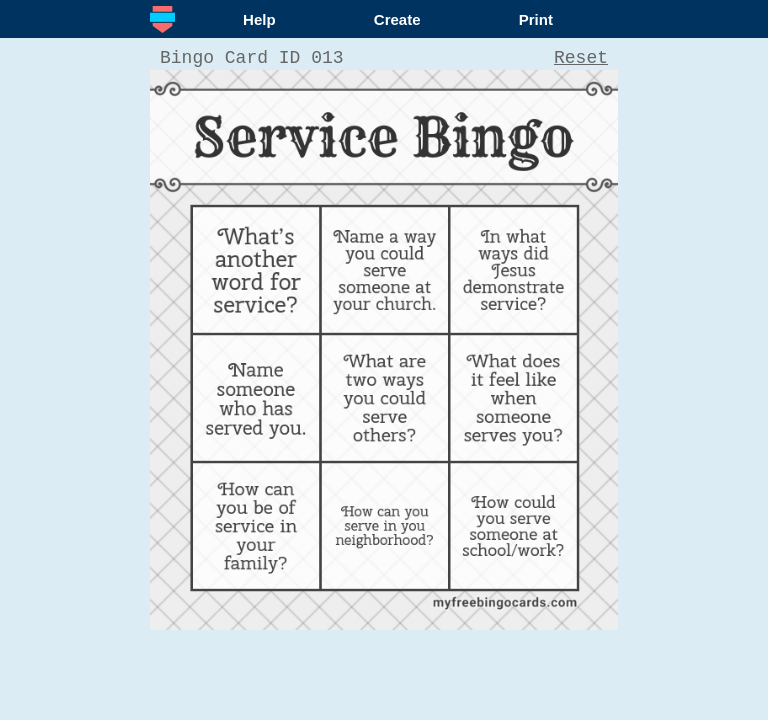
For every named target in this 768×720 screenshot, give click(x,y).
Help (259, 19)
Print (536, 19)
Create (397, 19)
